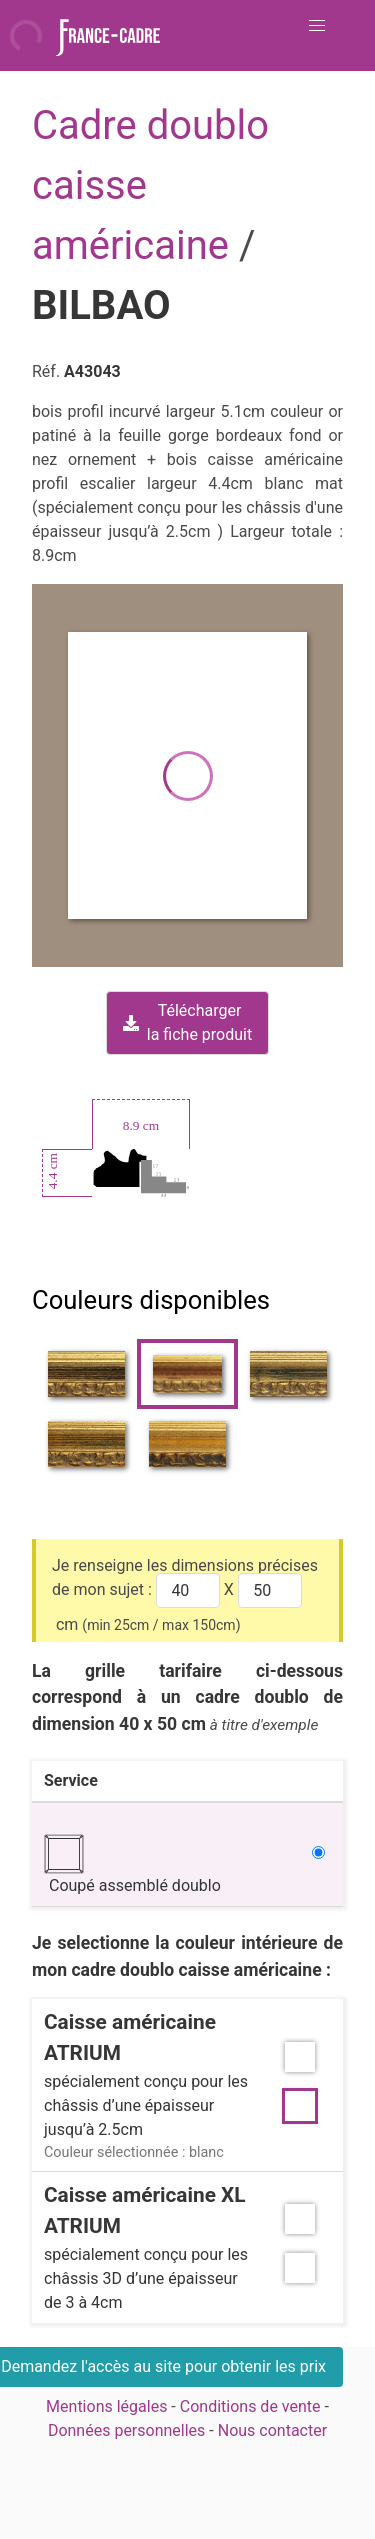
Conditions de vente (250, 2406)
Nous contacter (272, 2430)
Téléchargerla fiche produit (187, 1022)
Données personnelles (126, 2430)
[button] (317, 26)
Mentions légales (106, 2406)
